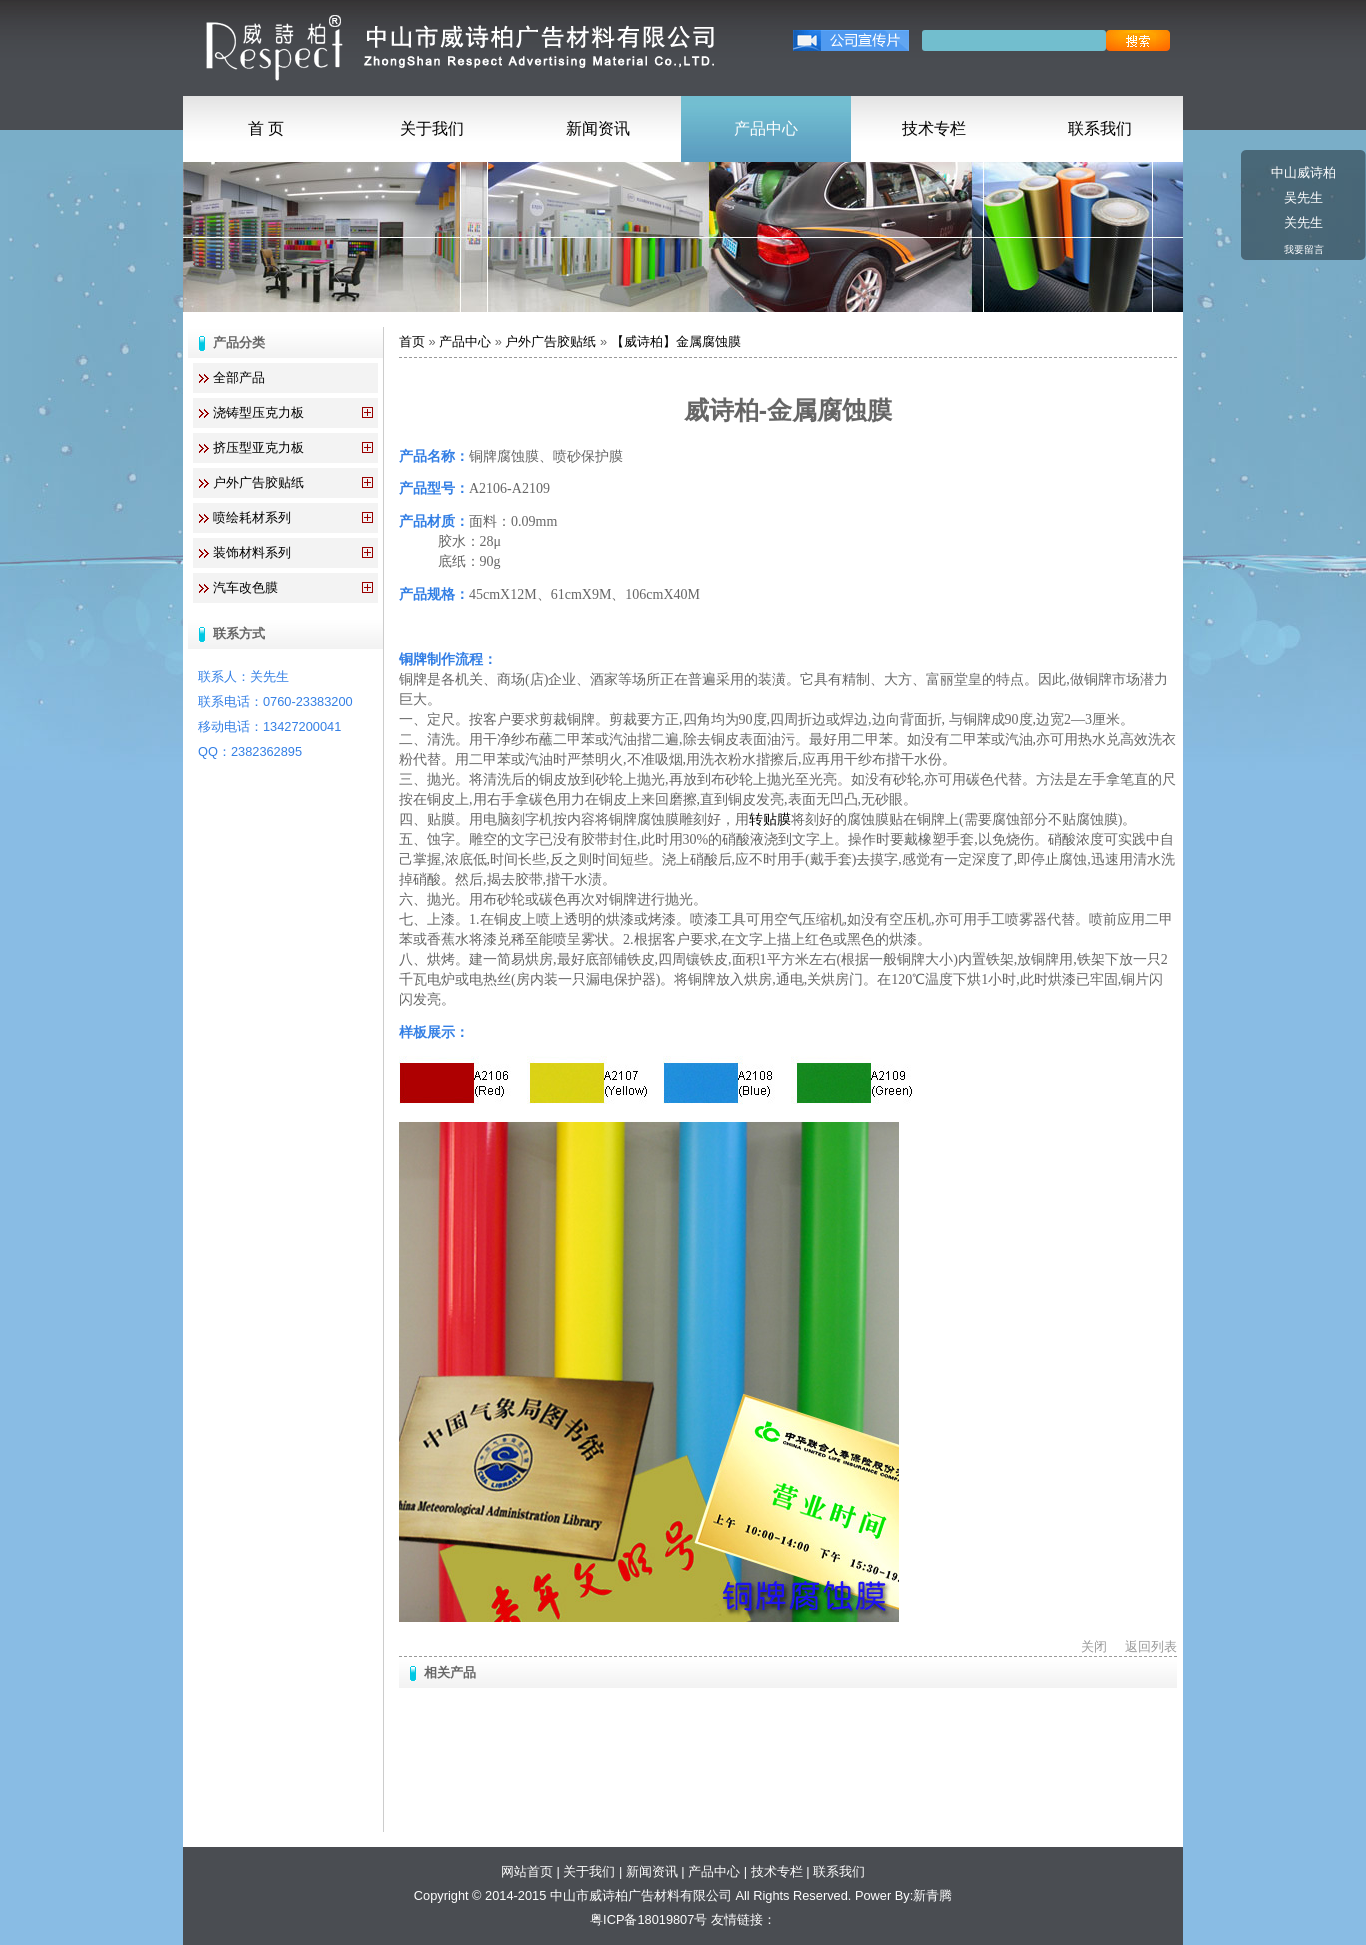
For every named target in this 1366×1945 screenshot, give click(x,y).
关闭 (1094, 1646)
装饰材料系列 (252, 552)
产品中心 (766, 128)
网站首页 (527, 1871)
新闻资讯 (598, 128)
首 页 (266, 128)
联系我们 (1100, 128)
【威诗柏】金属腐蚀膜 (676, 341)
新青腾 (932, 1895)
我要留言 (1304, 249)
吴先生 (1303, 197)
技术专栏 (934, 128)
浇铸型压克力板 (258, 412)
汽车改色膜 (245, 587)
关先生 (1303, 222)
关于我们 (432, 128)
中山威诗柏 (1303, 172)
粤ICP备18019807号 (648, 1919)
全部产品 (239, 377)
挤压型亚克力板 (258, 447)
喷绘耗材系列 (252, 517)
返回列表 (1151, 1646)
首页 (412, 341)
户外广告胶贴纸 (258, 482)
